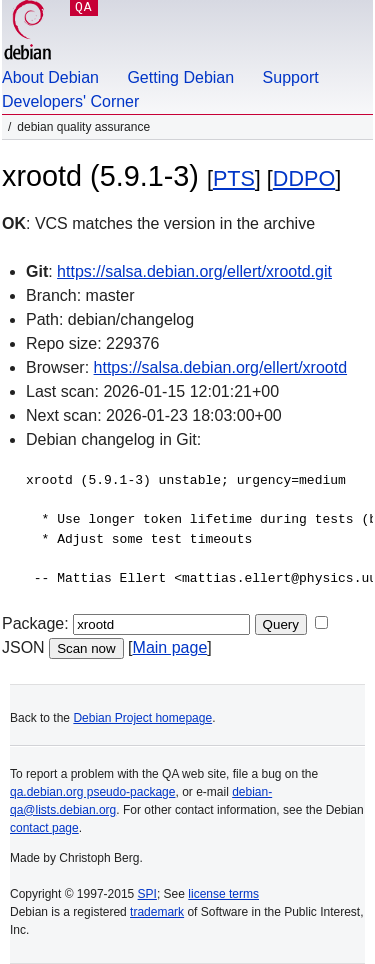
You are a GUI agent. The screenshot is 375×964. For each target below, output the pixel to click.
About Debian (50, 77)
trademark (157, 912)
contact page (44, 828)
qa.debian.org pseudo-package (92, 792)
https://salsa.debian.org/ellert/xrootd (220, 367)
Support (291, 77)
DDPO (304, 178)
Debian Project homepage (142, 718)
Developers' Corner (70, 101)
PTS (234, 178)
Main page (170, 647)
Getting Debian (180, 77)
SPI (147, 894)
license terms (223, 894)
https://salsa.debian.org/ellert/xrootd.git (194, 271)
